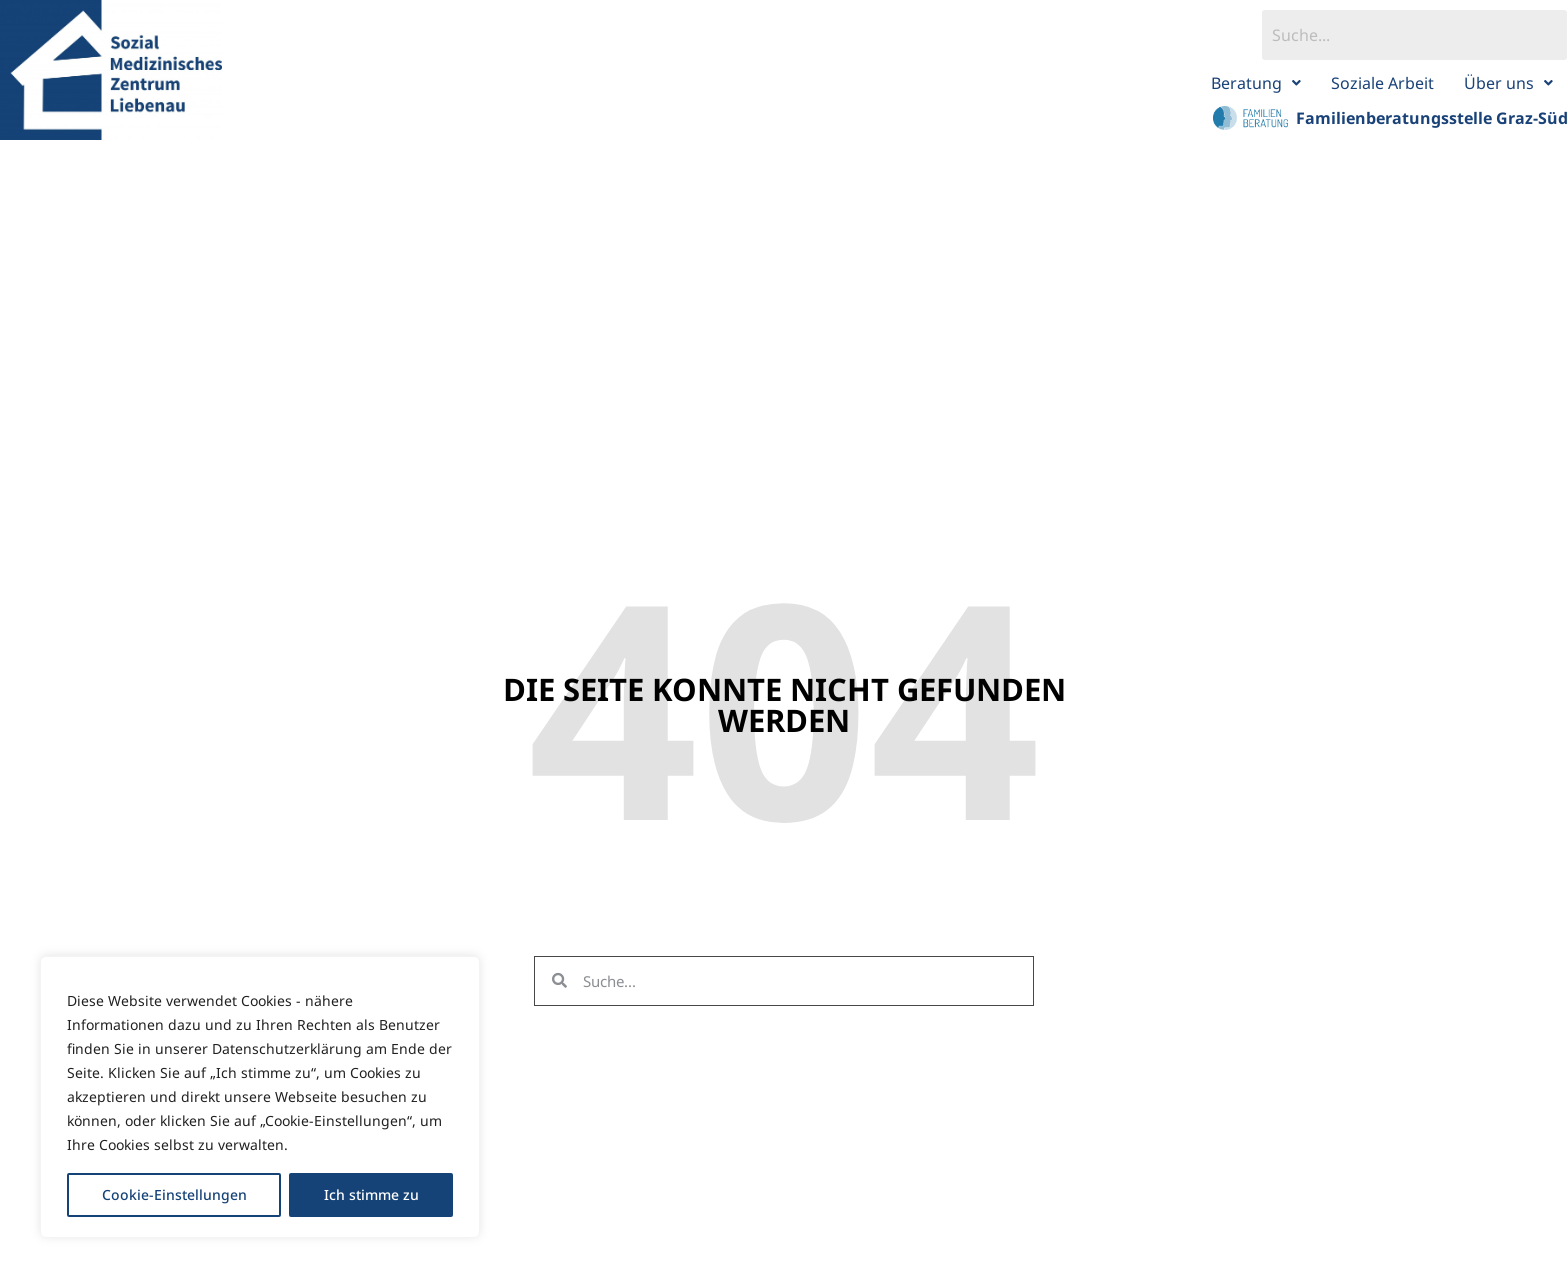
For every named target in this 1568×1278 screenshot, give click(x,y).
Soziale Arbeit (1382, 83)
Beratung (1256, 83)
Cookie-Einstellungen (174, 1194)
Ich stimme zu (371, 1194)
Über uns (1508, 83)
